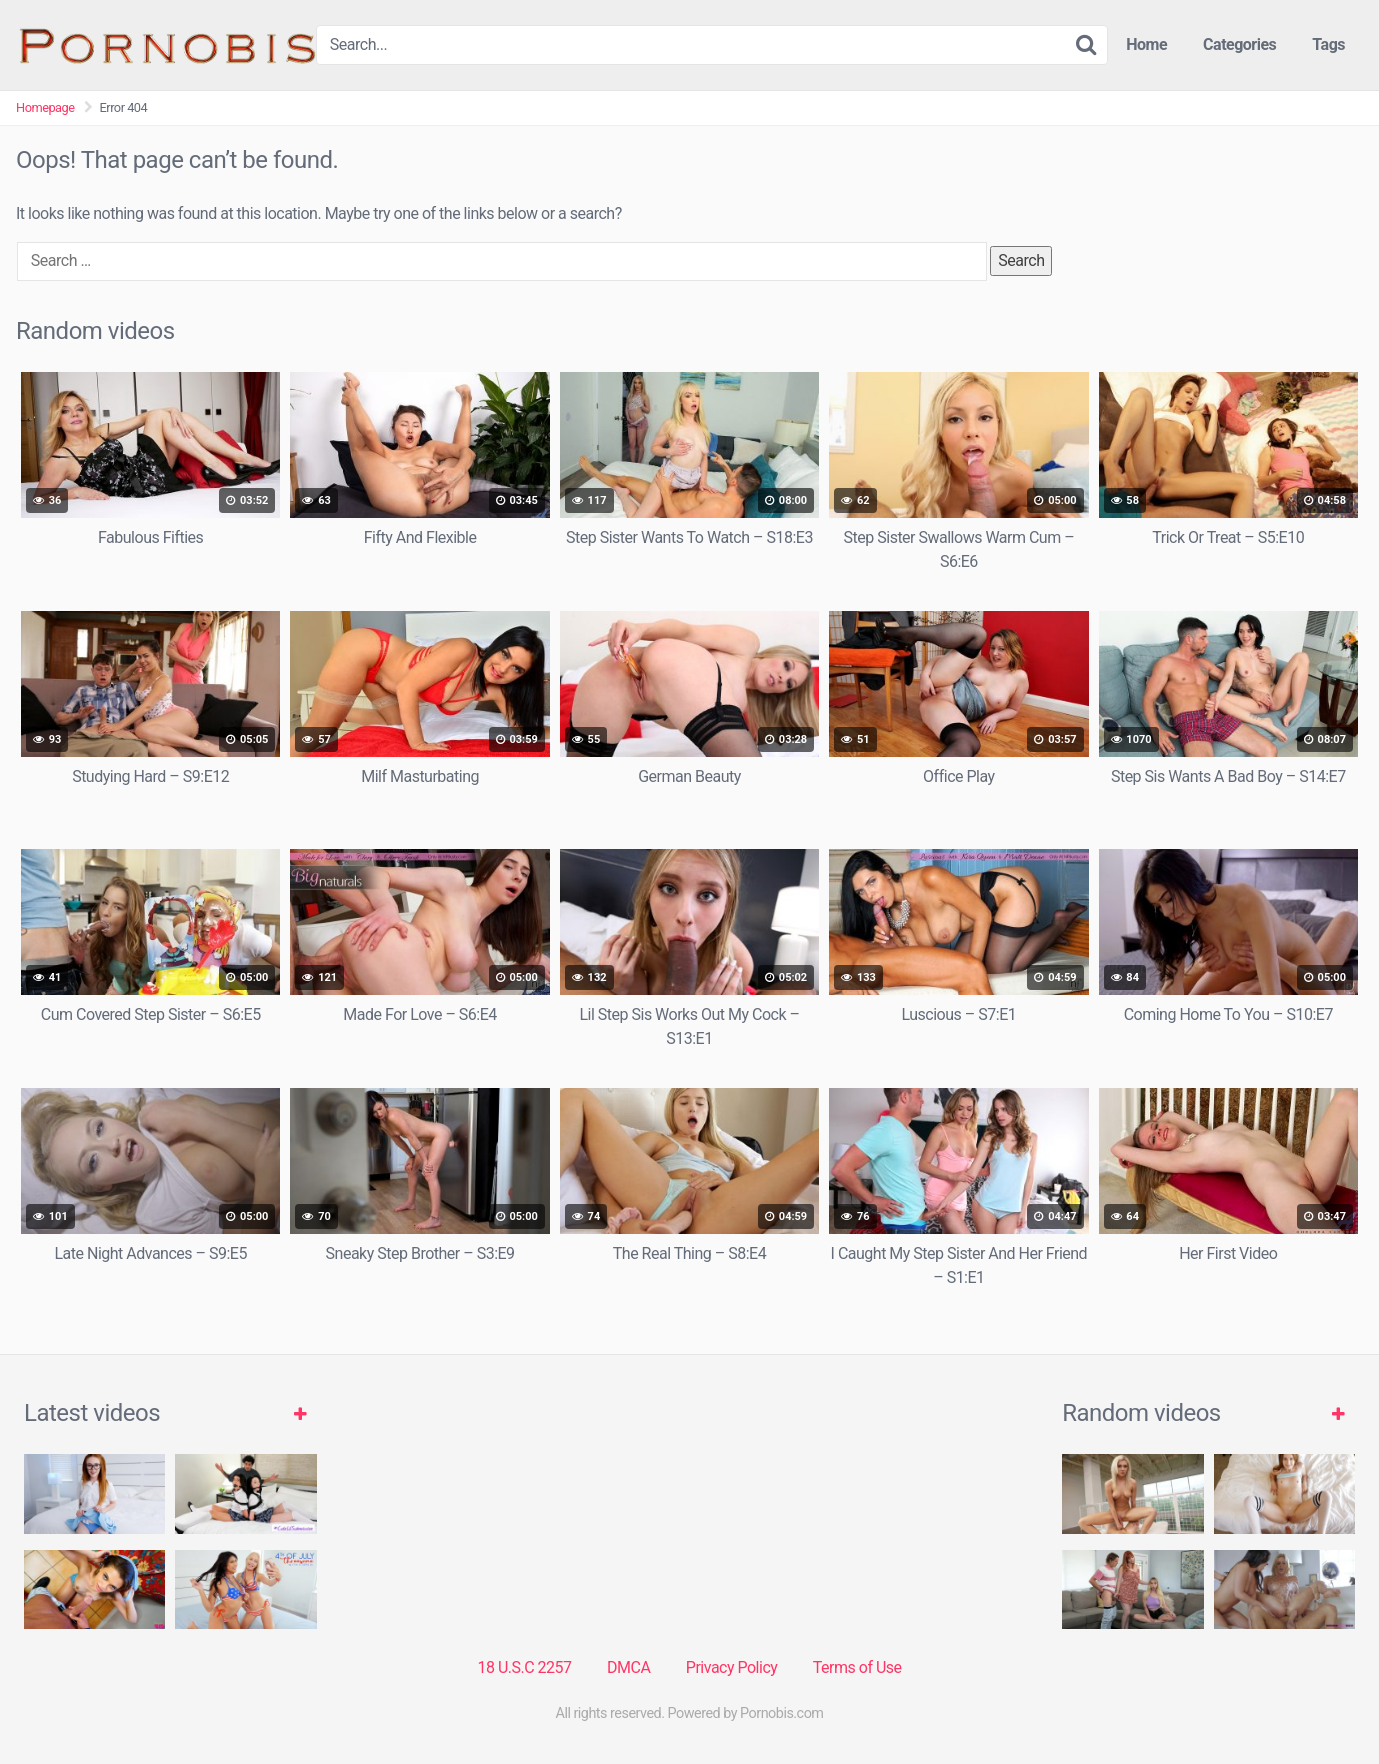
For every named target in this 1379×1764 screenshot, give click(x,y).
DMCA (628, 1667)
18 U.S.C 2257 (524, 1667)
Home (1146, 44)
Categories (1239, 44)
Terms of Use (857, 1667)
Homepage (45, 107)
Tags (1328, 44)
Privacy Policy (732, 1667)
